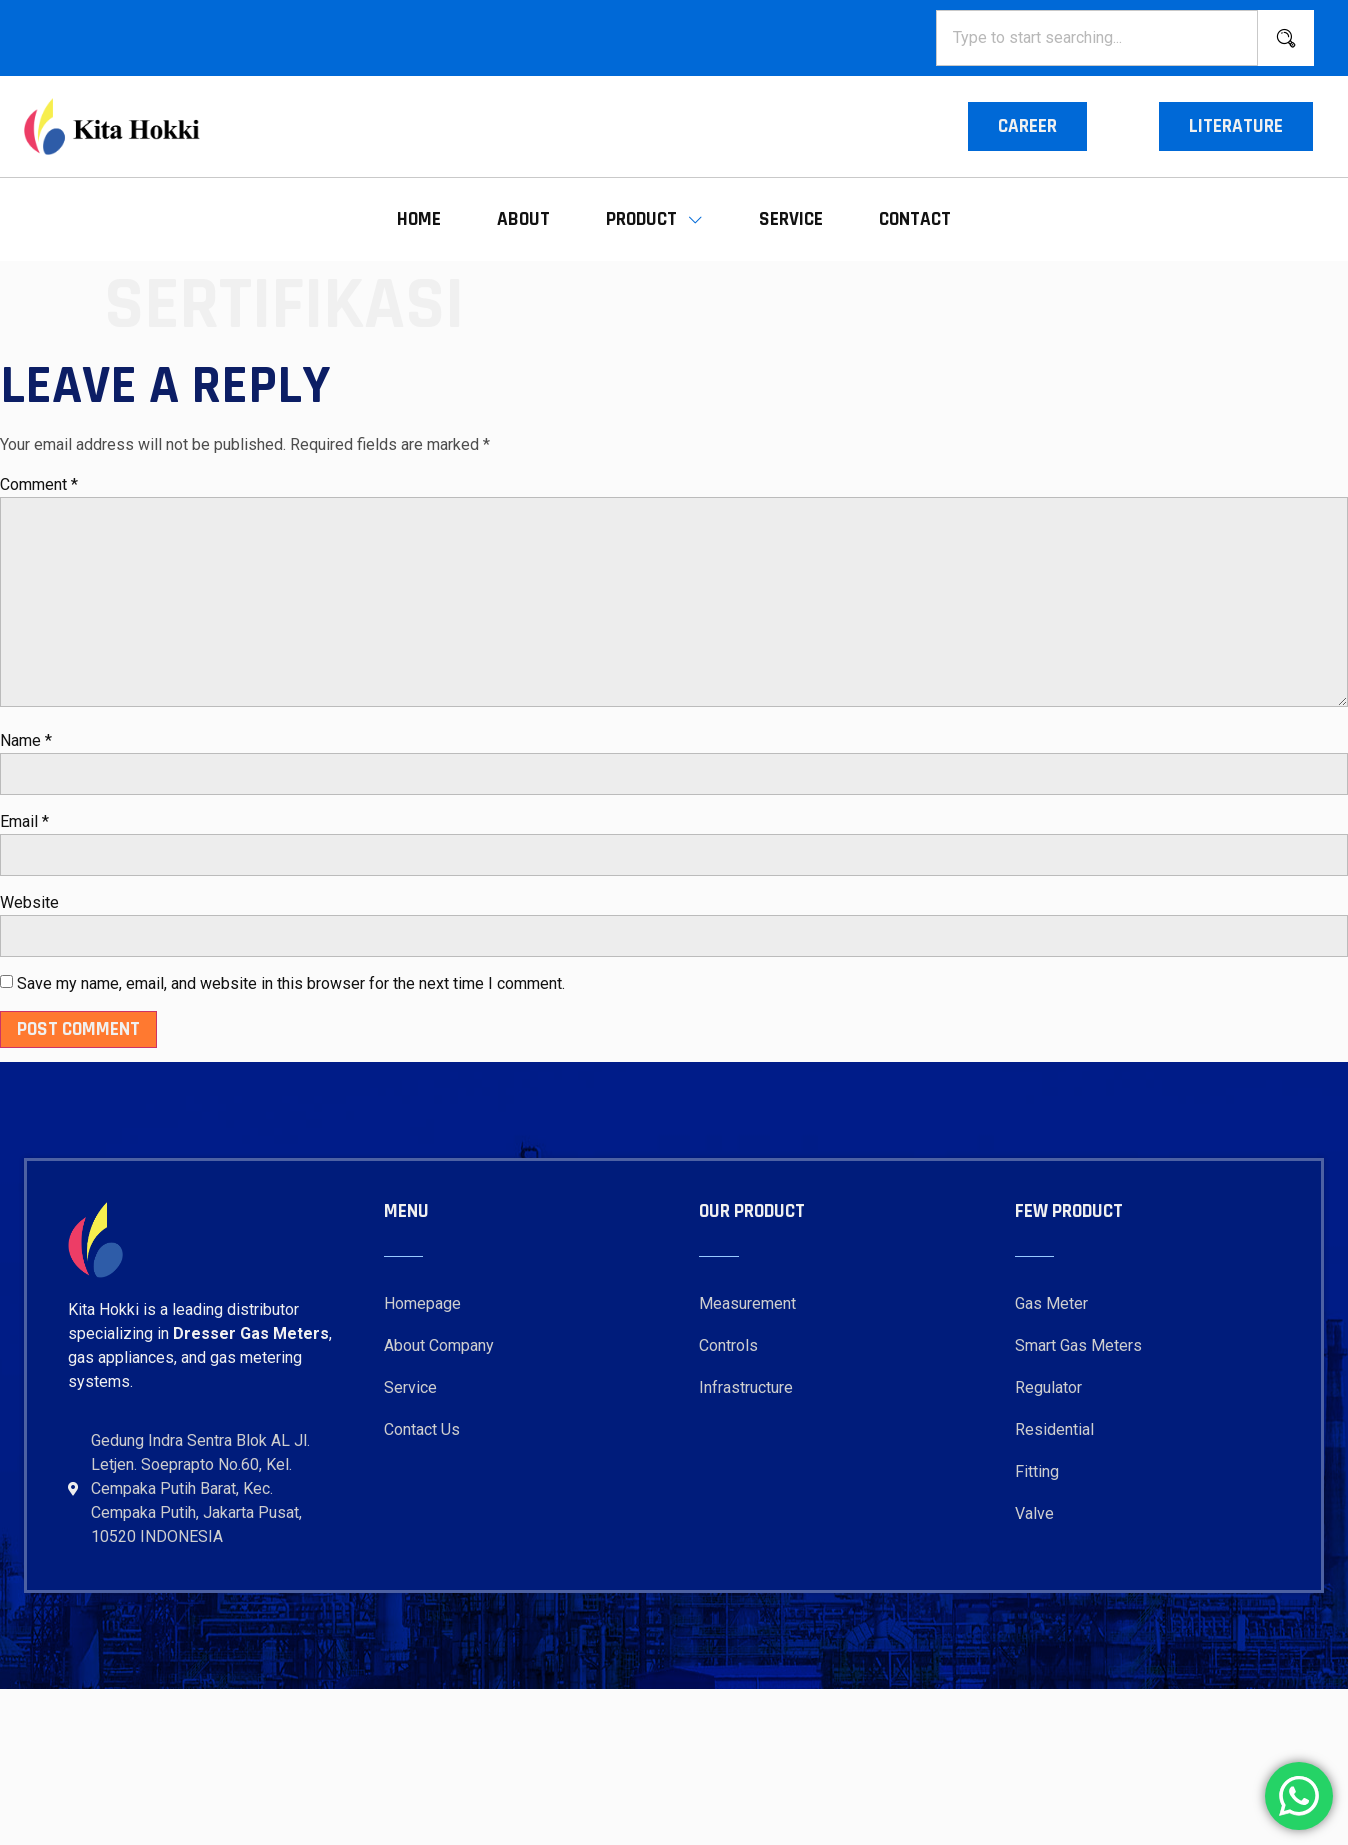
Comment (39, 484)
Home (419, 219)
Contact (915, 219)
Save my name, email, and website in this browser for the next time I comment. (291, 983)
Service (791, 219)
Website (29, 902)
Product (654, 219)
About (523, 219)
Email (24, 821)
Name (26, 740)
